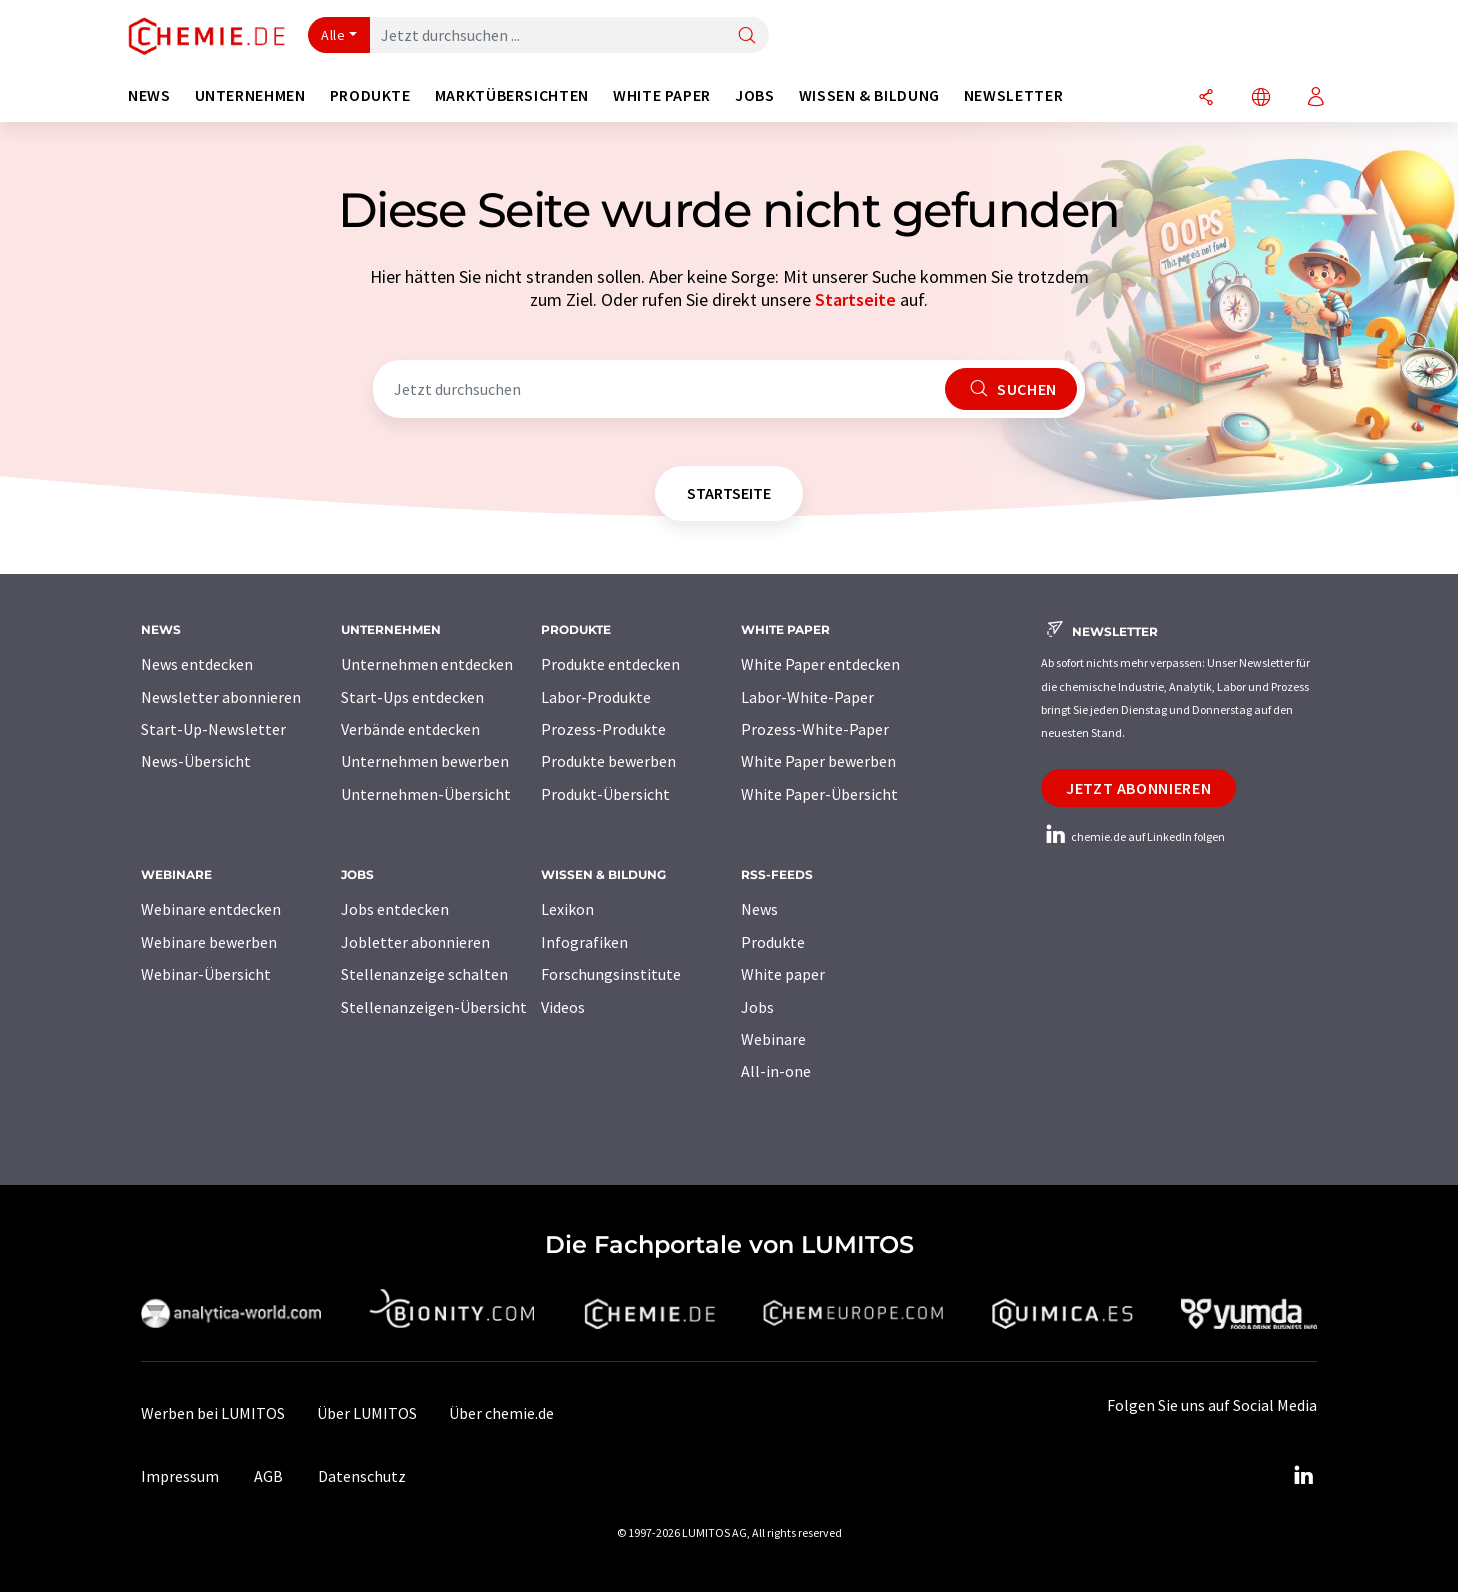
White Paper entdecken (820, 664)
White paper (783, 974)
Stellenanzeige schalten (424, 974)
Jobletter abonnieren (415, 942)
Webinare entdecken (211, 909)
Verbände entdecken (410, 729)
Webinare (773, 1039)
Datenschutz (362, 1476)
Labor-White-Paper (807, 697)
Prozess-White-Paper (815, 729)
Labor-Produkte (596, 697)
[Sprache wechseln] (1261, 98)
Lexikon (567, 909)
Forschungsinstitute (611, 974)
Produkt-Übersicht (605, 794)
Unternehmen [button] (250, 95)
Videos (563, 1007)
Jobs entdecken (395, 909)
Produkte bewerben (608, 761)
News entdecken (197, 664)
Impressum (180, 1476)
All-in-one (776, 1071)
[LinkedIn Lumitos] (1303, 1476)
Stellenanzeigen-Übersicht (434, 1007)
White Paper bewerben (818, 761)
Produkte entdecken (610, 664)
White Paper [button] (662, 95)
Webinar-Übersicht (206, 974)
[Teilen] (1206, 98)
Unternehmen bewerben (425, 761)
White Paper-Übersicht (819, 794)
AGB (268, 1476)
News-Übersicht (196, 761)
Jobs (757, 1007)
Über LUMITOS (367, 1413)
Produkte (773, 942)
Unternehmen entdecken (427, 664)
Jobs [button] (755, 95)
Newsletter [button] (1013, 95)
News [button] (149, 95)
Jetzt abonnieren (1138, 788)
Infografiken (584, 942)
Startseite (855, 299)
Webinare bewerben (209, 942)
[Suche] (747, 36)
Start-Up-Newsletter (213, 729)
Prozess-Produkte (603, 729)
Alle (333, 35)
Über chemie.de (501, 1413)
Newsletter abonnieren (221, 697)
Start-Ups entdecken (412, 697)
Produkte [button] (370, 95)
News (759, 909)
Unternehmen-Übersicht (426, 794)
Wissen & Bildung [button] (869, 95)
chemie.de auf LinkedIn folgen (1133, 836)
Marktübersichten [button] (512, 95)
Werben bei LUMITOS (213, 1413)
